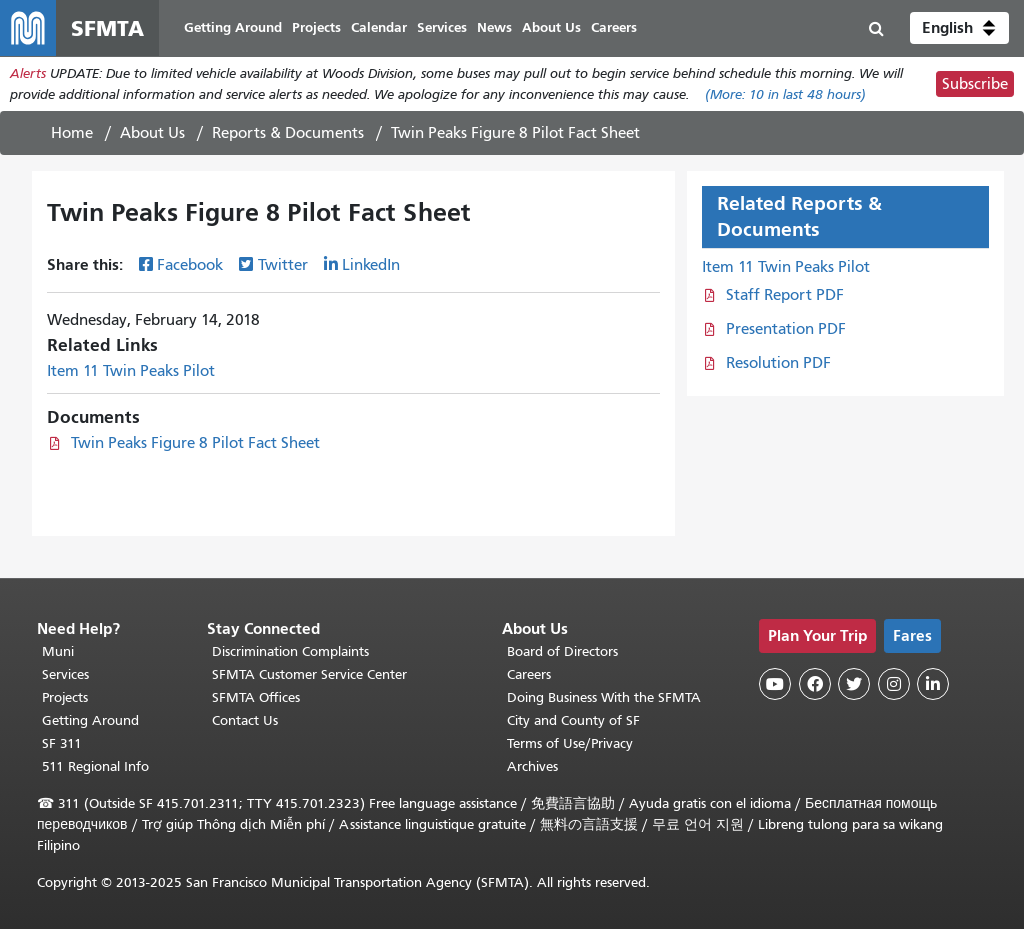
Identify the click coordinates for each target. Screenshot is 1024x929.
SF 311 (62, 743)
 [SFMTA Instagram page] (894, 684)
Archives (532, 766)
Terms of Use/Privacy (570, 743)
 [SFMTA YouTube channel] (775, 684)
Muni (58, 651)
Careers (529, 674)
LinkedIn (371, 265)
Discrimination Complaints (290, 651)
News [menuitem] (494, 27)
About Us (152, 133)
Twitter (283, 265)
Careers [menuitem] (614, 27)
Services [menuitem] (442, 27)
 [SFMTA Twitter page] (854, 684)
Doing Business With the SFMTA (604, 697)
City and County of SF (573, 720)
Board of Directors (562, 651)
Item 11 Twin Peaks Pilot (131, 371)
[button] (959, 28)
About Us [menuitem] (551, 27)
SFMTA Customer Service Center (309, 674)
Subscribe (975, 84)
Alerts (28, 73)
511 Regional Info (95, 766)
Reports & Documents (288, 133)
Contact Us (245, 720)
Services (65, 674)
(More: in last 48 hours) (785, 94)
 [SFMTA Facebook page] (815, 684)
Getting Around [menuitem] (233, 27)
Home (72, 133)
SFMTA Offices (256, 697)
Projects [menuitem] (316, 27)
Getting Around (90, 720)
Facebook (190, 265)
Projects (65, 697)
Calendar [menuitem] (379, 27)
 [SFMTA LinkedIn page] (933, 684)
